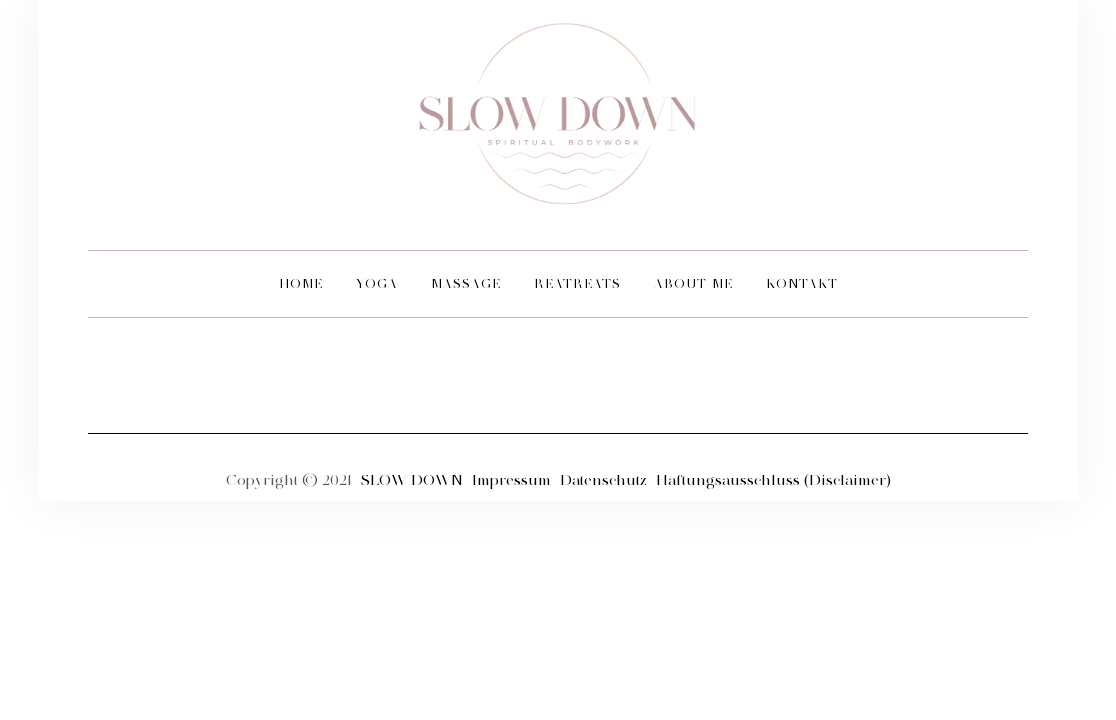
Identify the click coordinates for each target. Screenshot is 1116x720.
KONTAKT (802, 283)
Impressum (513, 480)
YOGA (377, 283)
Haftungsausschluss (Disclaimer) (773, 480)
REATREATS (577, 283)
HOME (301, 283)
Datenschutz (605, 480)
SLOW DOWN (412, 480)
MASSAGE (466, 283)
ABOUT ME (693, 283)
